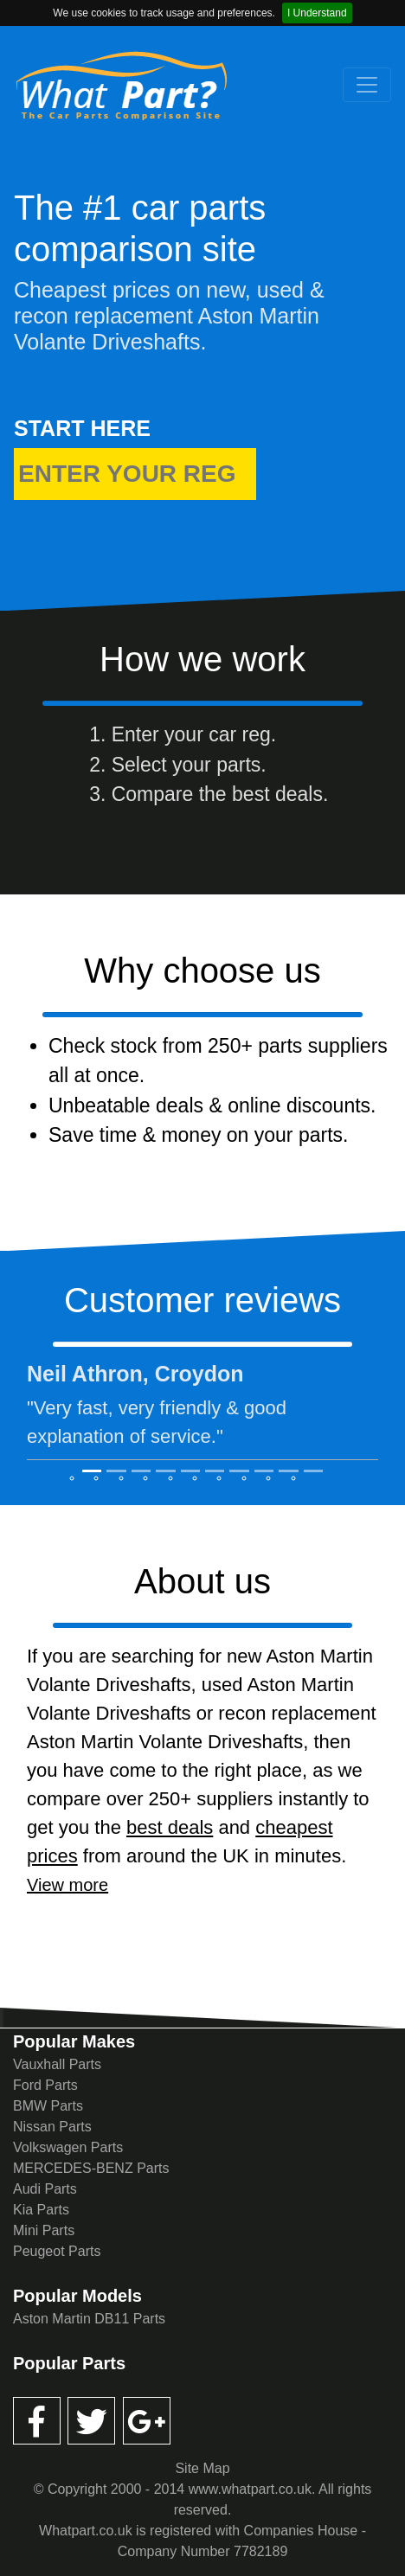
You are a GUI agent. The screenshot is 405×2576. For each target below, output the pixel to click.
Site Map (202, 2468)
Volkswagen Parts (68, 2147)
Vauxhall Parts (57, 2064)
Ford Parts (45, 2085)
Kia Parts (41, 2209)
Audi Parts (45, 2189)
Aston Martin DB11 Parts (89, 2318)
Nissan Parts (52, 2126)
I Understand (317, 13)
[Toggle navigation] (367, 84)
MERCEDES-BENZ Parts (91, 2168)
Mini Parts (43, 2230)
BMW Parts (48, 2106)
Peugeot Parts (56, 2251)
